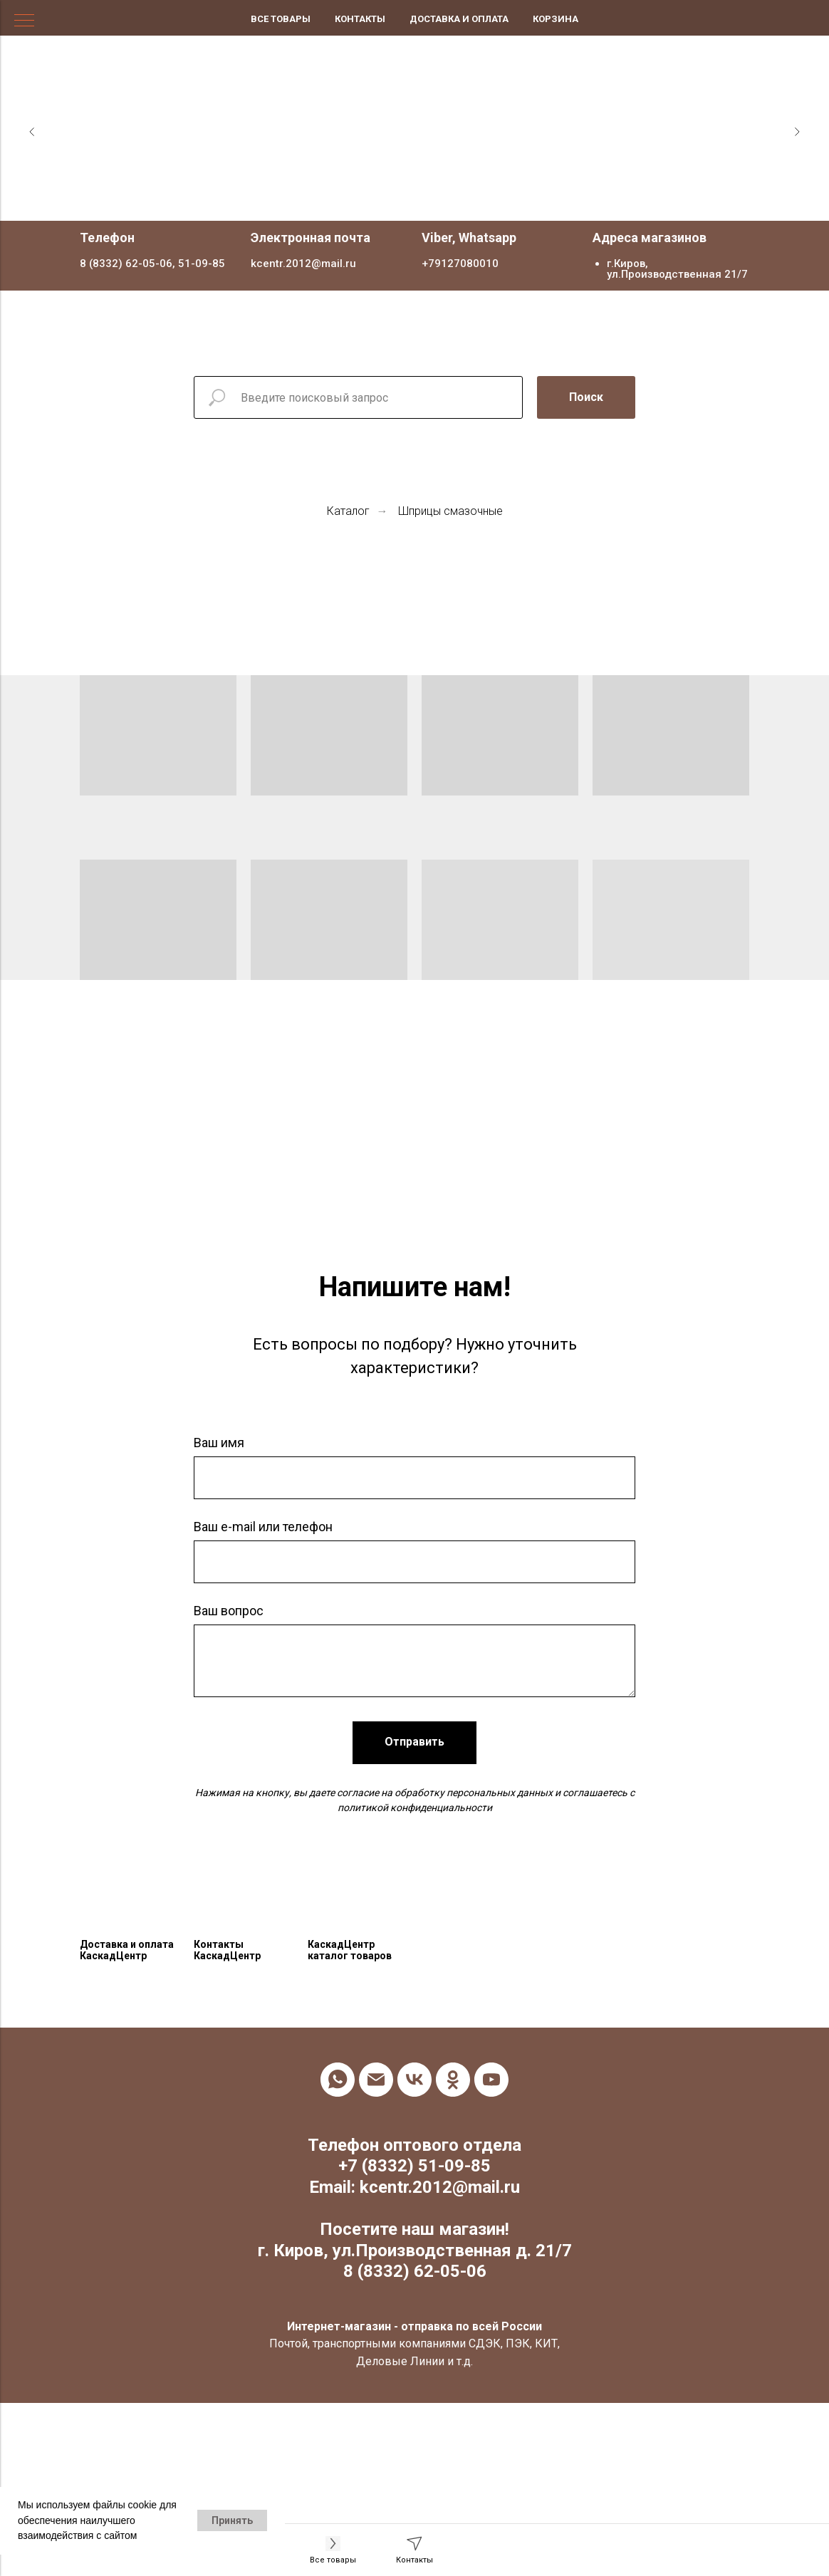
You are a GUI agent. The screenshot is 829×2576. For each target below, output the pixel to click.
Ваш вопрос (229, 1610)
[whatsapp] (337, 2080)
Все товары (281, 19)
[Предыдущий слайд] (32, 131)
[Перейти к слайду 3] (428, 199)
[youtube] (491, 2080)
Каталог (348, 511)
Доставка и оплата (459, 19)
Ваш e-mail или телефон (263, 1526)
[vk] (414, 2080)
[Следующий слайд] (797, 131)
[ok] (453, 2080)
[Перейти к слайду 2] (414, 199)
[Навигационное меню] (24, 21)
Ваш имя (219, 1442)
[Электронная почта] (376, 2080)
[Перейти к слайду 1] (400, 199)
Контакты (360, 19)
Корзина (555, 19)
